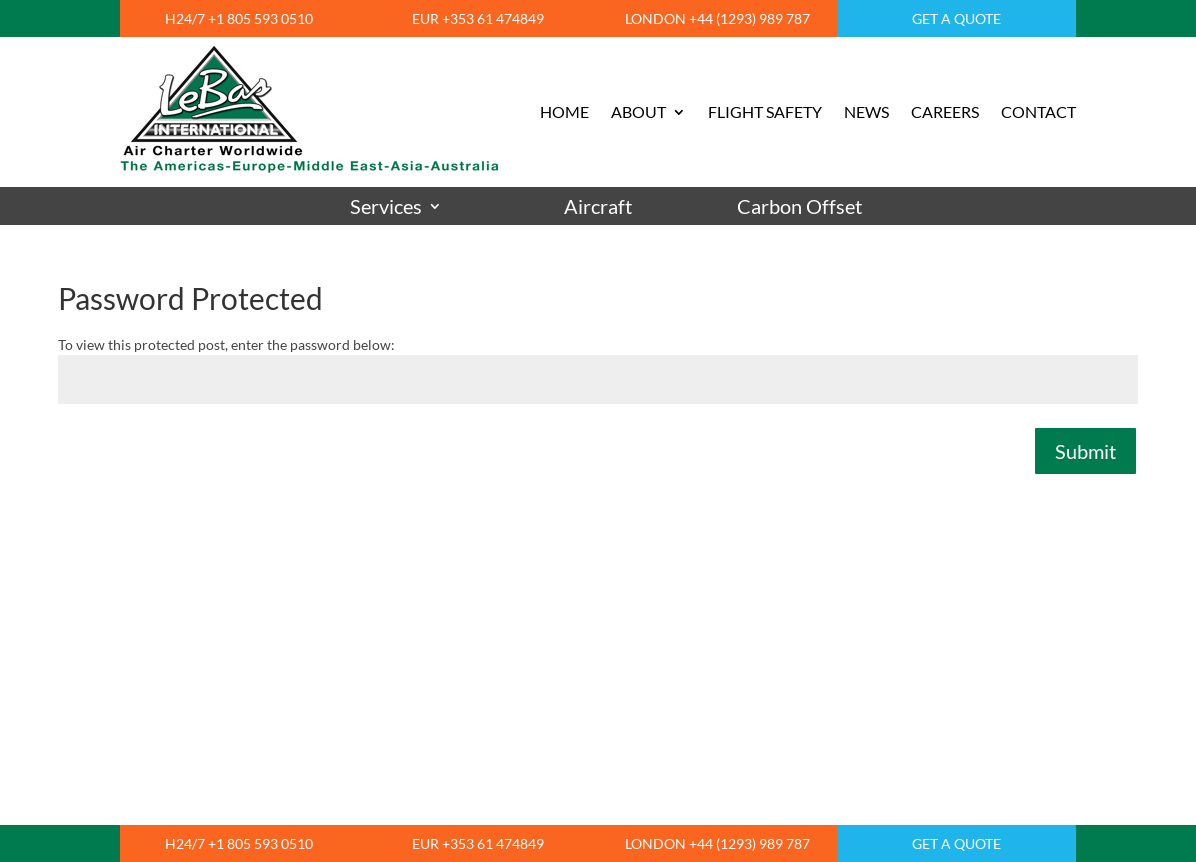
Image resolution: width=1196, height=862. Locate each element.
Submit (1085, 451)
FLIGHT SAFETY (765, 111)
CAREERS (945, 111)
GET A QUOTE (956, 18)
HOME (564, 111)
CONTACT (1038, 111)
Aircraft (598, 206)
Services (386, 206)
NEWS (866, 111)
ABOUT (638, 111)
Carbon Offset (799, 206)
